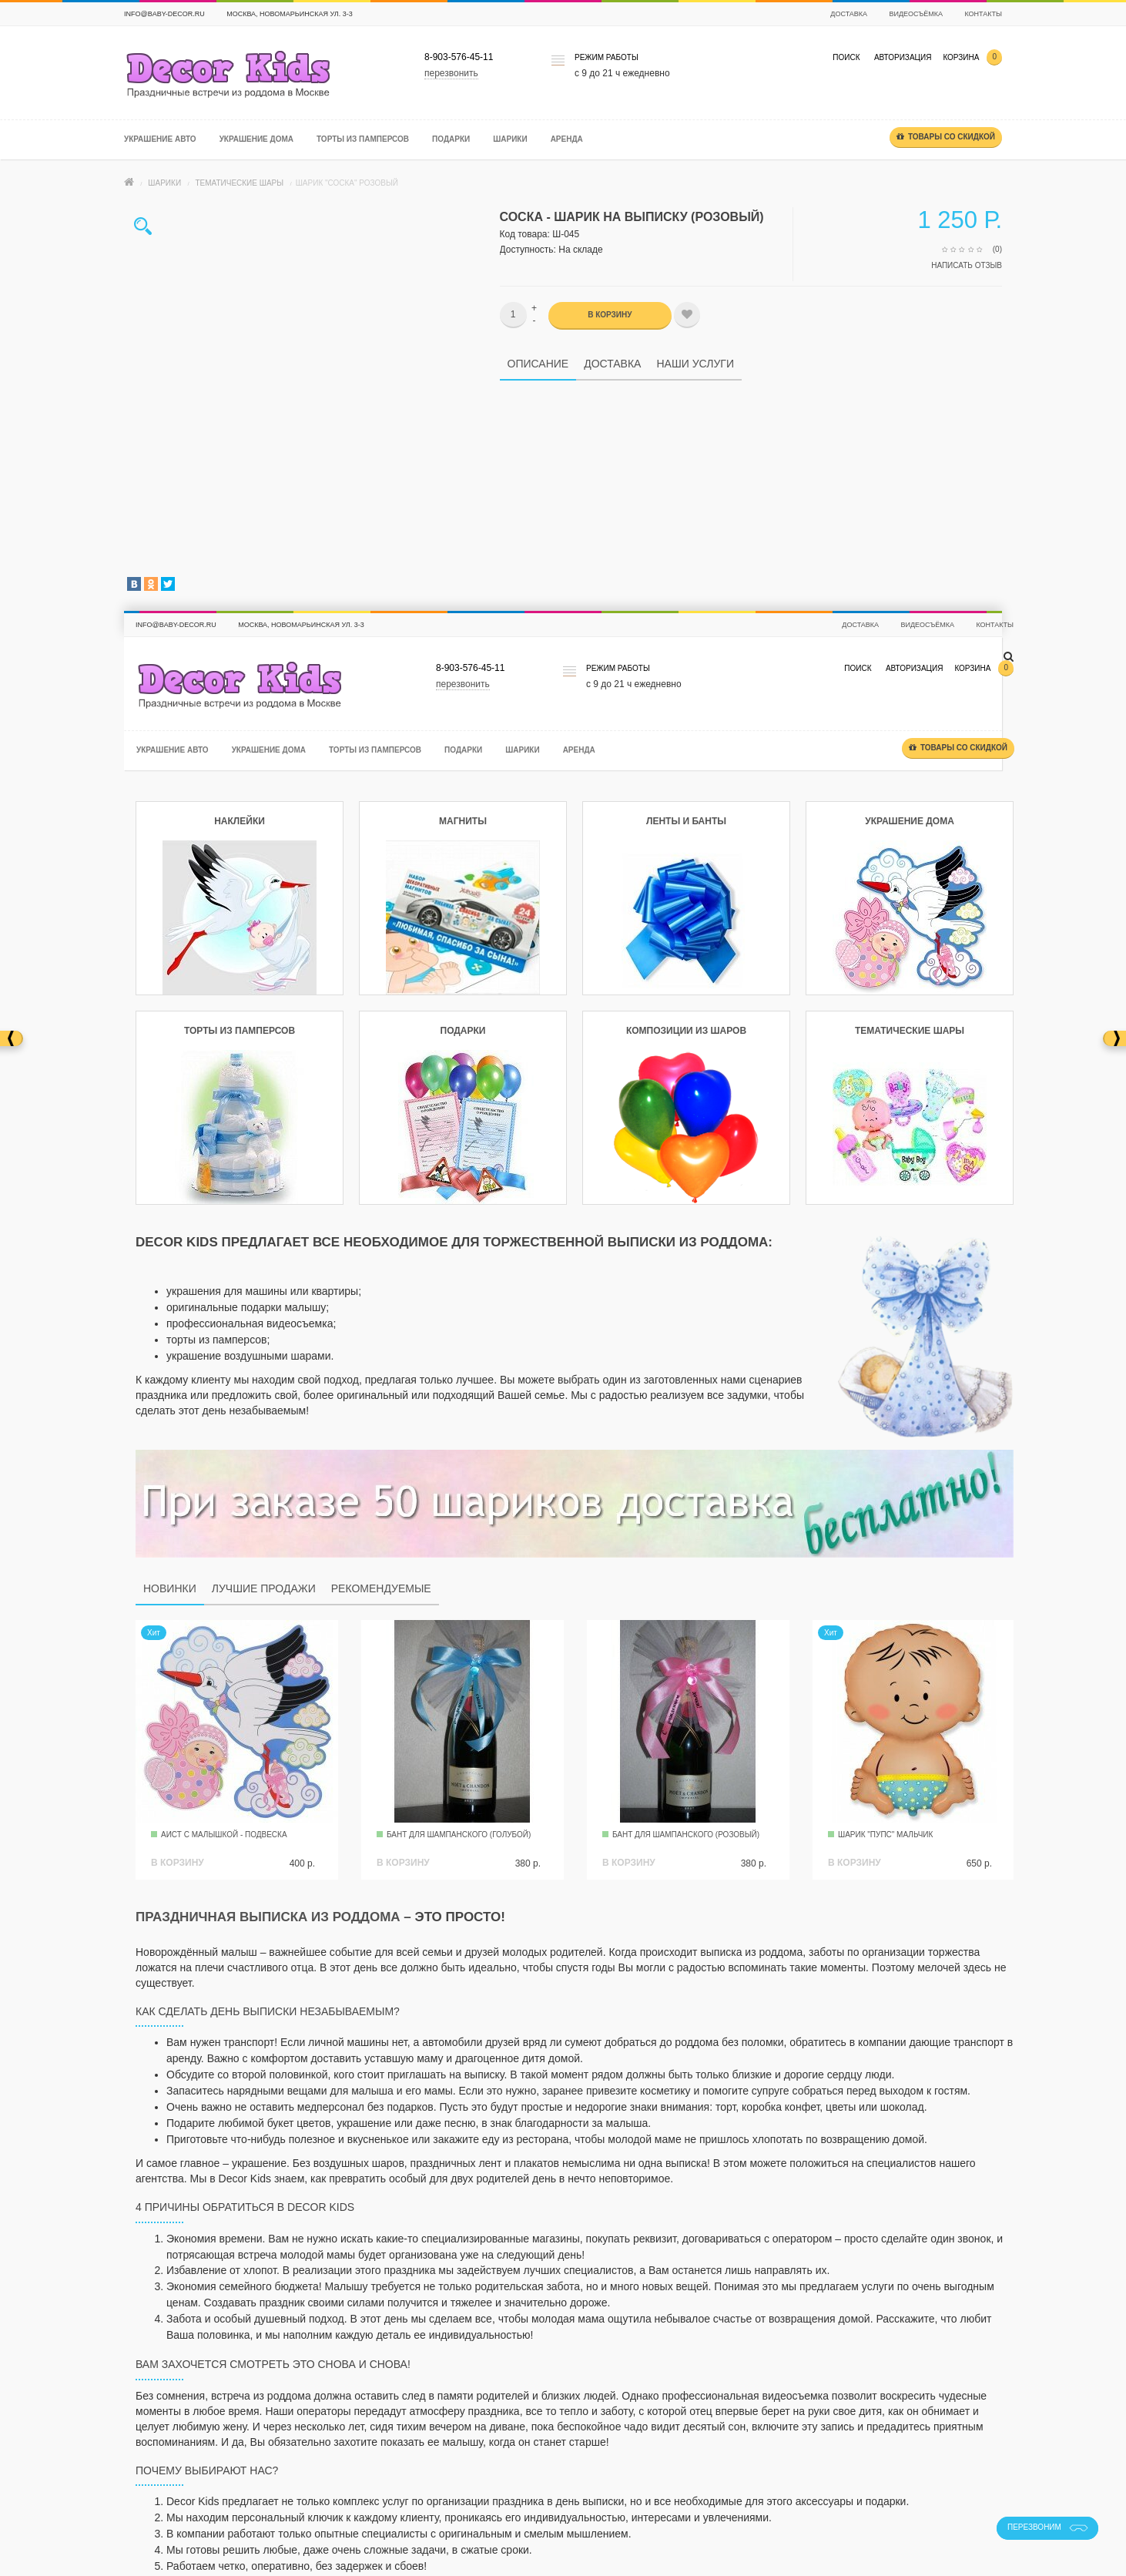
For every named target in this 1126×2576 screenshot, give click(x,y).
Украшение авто (160, 139)
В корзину (610, 314)
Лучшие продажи (264, 1588)
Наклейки (239, 821)
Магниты (463, 821)
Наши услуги (695, 363)
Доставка (848, 14)
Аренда (567, 139)
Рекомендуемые (381, 1588)
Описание (538, 363)
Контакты (983, 14)
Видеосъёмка (916, 14)
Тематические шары (239, 183)
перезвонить (451, 73)
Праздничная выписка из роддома (268, 1917)
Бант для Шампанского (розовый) (685, 1834)
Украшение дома (256, 139)
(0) (997, 249)
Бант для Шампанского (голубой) (459, 1834)
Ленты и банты (686, 821)
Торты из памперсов (363, 139)
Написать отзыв (966, 265)
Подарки (451, 139)
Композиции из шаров (686, 1030)
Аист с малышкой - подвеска (224, 1834)
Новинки (169, 1588)
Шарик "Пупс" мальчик (885, 1834)
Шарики (510, 139)
